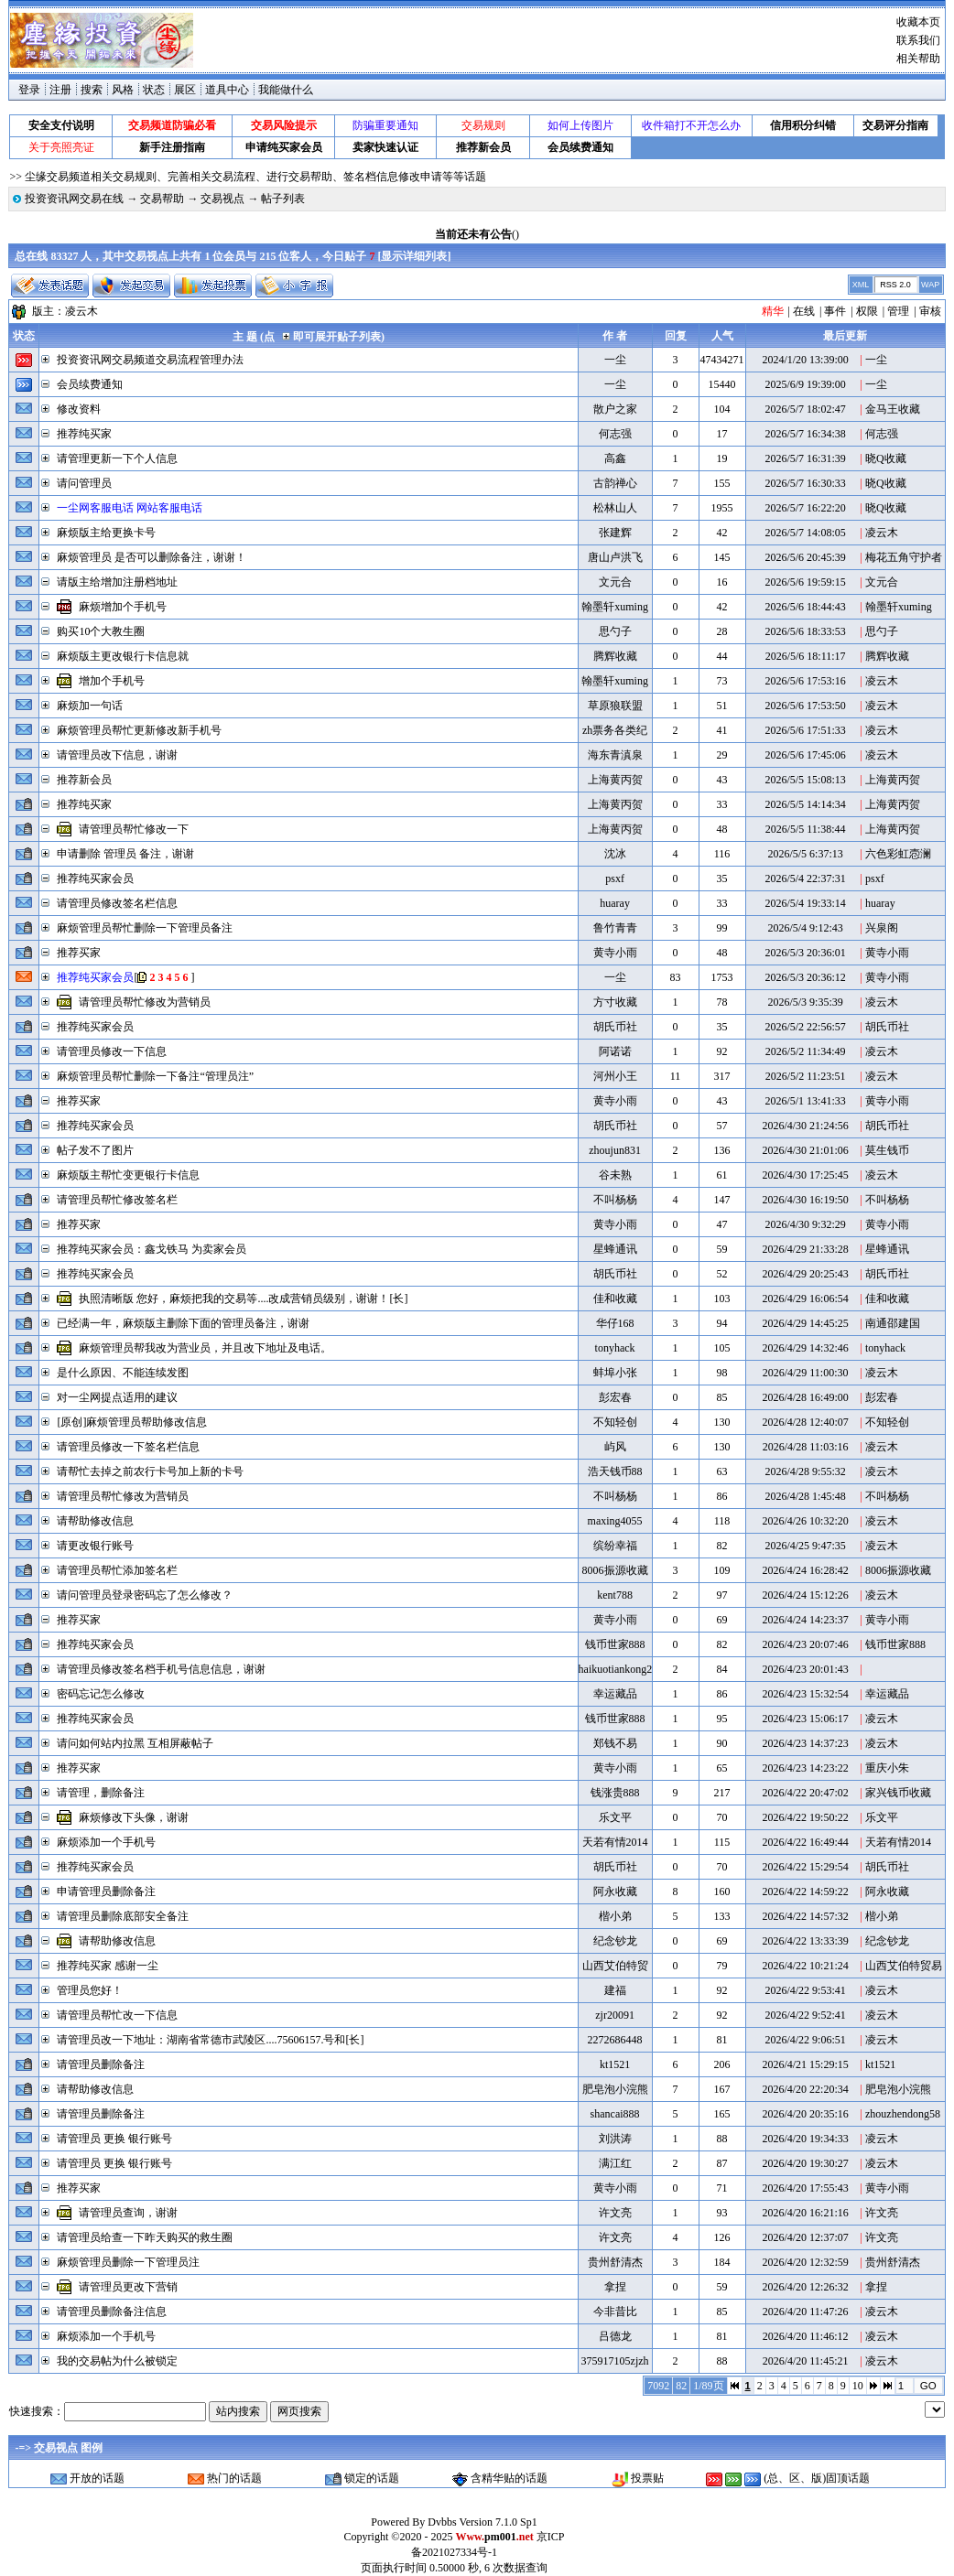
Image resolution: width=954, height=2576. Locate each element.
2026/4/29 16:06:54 (805, 1298)
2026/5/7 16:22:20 (804, 507)
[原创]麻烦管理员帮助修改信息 (132, 1422)
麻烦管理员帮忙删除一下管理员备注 (145, 928)
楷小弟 (615, 1916)
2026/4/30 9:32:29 (804, 1224)
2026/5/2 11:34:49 (805, 1051)
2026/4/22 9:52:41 (804, 2015)
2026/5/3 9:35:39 (804, 1002)
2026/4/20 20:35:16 (805, 2113)
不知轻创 (615, 1422)
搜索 (92, 89)
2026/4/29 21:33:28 (805, 1249)
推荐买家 (79, 952)
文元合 (615, 582)
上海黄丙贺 (615, 779)
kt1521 (615, 2064)
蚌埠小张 (615, 1372)
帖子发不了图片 (95, 1150)
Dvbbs (442, 2522)
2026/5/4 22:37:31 (804, 878)
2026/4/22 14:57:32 (805, 1916)
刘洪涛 (615, 2138)
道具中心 (227, 89)
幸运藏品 (615, 1693)
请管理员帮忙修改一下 (134, 829)
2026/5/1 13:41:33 (804, 1100)
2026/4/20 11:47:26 (806, 2311)
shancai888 (615, 2113)
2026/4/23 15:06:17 (805, 1718)
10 (857, 2385)
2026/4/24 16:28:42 (805, 1570)
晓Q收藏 (885, 458)
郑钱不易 (615, 1743)
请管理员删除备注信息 (112, 2311)
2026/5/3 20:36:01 (804, 952)
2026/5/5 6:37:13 (804, 853)
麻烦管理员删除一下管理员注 (128, 2262)
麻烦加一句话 (90, 705)
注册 (60, 89)
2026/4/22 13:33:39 (805, 1941)
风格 (123, 89)
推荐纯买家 (84, 433)
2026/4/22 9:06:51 (804, 2039)
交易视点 (222, 198)
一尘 (615, 359)
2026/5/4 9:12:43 (804, 928)
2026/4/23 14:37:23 (805, 1743)
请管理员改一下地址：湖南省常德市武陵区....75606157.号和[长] (210, 2039)
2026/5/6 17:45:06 (804, 755)
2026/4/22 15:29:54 (805, 1866)
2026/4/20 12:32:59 (805, 2262)
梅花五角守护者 (903, 557)
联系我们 (918, 40)
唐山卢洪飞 (615, 557)
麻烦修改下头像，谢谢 (134, 1817)
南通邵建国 (892, 1323)
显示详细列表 (414, 256)
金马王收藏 (892, 409)
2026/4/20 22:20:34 (805, 2089)
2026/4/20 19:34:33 (805, 2138)
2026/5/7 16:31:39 (804, 458)
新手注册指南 (172, 147)
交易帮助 (162, 198)
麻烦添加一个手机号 (106, 1842)
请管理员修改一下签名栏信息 (128, 1446)
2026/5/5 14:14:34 (804, 804)
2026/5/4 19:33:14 (804, 903)
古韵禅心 (615, 483)
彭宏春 (615, 1397)
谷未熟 (615, 1175)
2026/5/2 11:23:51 (805, 1076)
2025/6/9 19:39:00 (804, 384)
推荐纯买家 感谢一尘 (107, 1965)
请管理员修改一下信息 (112, 1051)
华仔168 (615, 1323)
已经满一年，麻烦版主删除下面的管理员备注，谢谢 (183, 1323)
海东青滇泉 (615, 755)
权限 (867, 311)
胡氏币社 (615, 1026)
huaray (615, 903)
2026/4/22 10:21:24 (805, 1965)
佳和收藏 (615, 1298)
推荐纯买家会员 (95, 878)
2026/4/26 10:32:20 (805, 1520)
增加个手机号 (112, 680)
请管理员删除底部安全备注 (123, 1916)
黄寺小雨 (615, 952)
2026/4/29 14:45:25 (805, 1323)
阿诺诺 (615, 1051)
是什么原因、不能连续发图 (123, 1372)
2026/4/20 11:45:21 (806, 2361)
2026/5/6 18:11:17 (805, 656)
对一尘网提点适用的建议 (117, 1397)
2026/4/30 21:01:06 (805, 1150)
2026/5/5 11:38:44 (805, 829)
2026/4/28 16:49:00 (805, 1397)
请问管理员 (84, 483)
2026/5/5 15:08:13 (804, 779)
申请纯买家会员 (283, 147)
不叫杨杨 (615, 1199)
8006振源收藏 (615, 1570)
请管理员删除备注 (101, 2064)
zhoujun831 (615, 1150)
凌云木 (81, 311)
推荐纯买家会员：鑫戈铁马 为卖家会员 (151, 1249)
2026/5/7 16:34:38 (804, 433)
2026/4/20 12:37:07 (805, 2237)
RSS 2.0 (895, 284)
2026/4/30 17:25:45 (805, 1175)
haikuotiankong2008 (624, 1669)
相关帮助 (918, 58)
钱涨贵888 (615, 1792)
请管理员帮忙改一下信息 (117, 2015)
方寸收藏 (615, 1002)
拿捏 (615, 2286)
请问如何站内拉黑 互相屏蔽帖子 (135, 1743)
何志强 (615, 433)
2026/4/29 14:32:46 (805, 1348)
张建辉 (615, 532)
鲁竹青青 (615, 928)
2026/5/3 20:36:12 (804, 977)
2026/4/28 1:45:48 (804, 1496)
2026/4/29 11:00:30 (806, 1372)
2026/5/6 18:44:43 (804, 606)
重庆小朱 (887, 1768)
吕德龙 (615, 2336)
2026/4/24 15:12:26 (805, 1595)
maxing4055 (615, 1520)
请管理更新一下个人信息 (117, 458)
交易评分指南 (895, 125)
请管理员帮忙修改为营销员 (145, 1002)
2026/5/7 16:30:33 (804, 483)
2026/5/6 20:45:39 (804, 557)
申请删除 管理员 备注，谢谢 (125, 853)
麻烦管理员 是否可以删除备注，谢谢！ (151, 557)
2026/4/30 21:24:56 (805, 1125)
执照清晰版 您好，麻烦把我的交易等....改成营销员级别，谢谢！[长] (243, 1298)
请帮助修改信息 (95, 1520)
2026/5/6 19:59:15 (804, 582)
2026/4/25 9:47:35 (804, 1545)
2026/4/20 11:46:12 (806, 2336)
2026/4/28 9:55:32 (804, 1471)
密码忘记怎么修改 (101, 1693)
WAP (930, 284)
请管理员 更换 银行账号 (114, 2138)
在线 (804, 311)
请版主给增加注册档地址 (117, 582)
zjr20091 (614, 2015)
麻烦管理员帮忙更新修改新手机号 (139, 730)
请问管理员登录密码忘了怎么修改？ (145, 1595)
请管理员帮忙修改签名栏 (117, 1199)
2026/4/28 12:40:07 (805, 1422)
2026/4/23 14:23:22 (805, 1768)
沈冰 (615, 853)
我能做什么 (285, 89)
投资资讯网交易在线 (74, 198)
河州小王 (615, 1076)
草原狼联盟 (615, 705)
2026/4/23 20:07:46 (805, 1644)
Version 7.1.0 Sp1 (498, 2522)
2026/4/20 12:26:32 (805, 2286)
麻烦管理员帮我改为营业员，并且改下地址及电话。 (205, 1348)
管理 (898, 311)
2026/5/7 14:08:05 (804, 532)
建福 (615, 1990)
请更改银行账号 (95, 1545)
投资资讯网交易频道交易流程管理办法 (150, 359)
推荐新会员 (483, 147)
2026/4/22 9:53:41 (804, 1990)
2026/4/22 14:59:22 (805, 1891)
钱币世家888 (615, 1644)
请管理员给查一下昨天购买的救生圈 (145, 2237)
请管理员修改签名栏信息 (117, 903)
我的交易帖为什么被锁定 (117, 2361)
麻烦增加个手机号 (123, 606)
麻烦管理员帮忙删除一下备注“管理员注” (155, 1076)
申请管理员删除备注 (106, 1891)
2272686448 (615, 2039)
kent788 (615, 1595)
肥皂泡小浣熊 (615, 2089)
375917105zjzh (615, 2361)
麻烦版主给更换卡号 (106, 532)
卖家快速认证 (385, 147)
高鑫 (615, 458)
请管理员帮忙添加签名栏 (117, 1570)
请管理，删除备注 (101, 1792)
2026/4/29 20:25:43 (805, 1273)
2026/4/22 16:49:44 (805, 1842)
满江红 (615, 2163)
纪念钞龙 (615, 1941)
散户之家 (615, 409)
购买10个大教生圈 (101, 631)
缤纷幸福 (615, 1545)
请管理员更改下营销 (128, 2286)
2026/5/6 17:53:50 (804, 705)
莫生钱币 (887, 1150)
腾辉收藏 (615, 656)
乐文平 (615, 1817)
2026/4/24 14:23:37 (805, 1619)
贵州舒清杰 (615, 2262)
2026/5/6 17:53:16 (804, 680)
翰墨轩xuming (614, 606)
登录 (29, 89)
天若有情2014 (615, 1842)
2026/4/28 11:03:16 (806, 1446)
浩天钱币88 (615, 1471)
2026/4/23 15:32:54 (805, 1693)
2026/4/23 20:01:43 (805, 1669)
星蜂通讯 (615, 1249)
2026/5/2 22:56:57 (804, 1026)
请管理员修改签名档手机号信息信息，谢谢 (161, 1669)
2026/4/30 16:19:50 (805, 1199)
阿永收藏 (615, 1891)
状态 (154, 89)
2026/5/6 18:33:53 (804, 631)
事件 (835, 311)
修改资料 (79, 409)
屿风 (615, 1446)
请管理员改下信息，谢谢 (117, 755)
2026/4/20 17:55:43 (805, 2188)
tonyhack (615, 1348)
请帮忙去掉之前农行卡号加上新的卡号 (150, 1471)
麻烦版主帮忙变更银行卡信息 (128, 1175)
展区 (185, 89)
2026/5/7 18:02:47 (804, 409)
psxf (614, 878)
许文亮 (615, 2212)
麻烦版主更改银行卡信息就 (123, 656)
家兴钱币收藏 (898, 1792)
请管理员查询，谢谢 (128, 2212)
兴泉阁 (881, 928)
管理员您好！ (90, 1990)
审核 (930, 311)
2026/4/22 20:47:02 (805, 1792)
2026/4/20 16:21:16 (805, 2212)
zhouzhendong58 (902, 2113)
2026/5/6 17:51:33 (804, 730)
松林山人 (615, 507)
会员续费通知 (580, 147)
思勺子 (615, 631)
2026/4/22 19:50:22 (805, 1817)
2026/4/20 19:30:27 (805, 2163)
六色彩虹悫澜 (898, 853)
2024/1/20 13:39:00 (805, 359)
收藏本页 (918, 22)
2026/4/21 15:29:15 (805, 2064)
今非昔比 (615, 2311)
